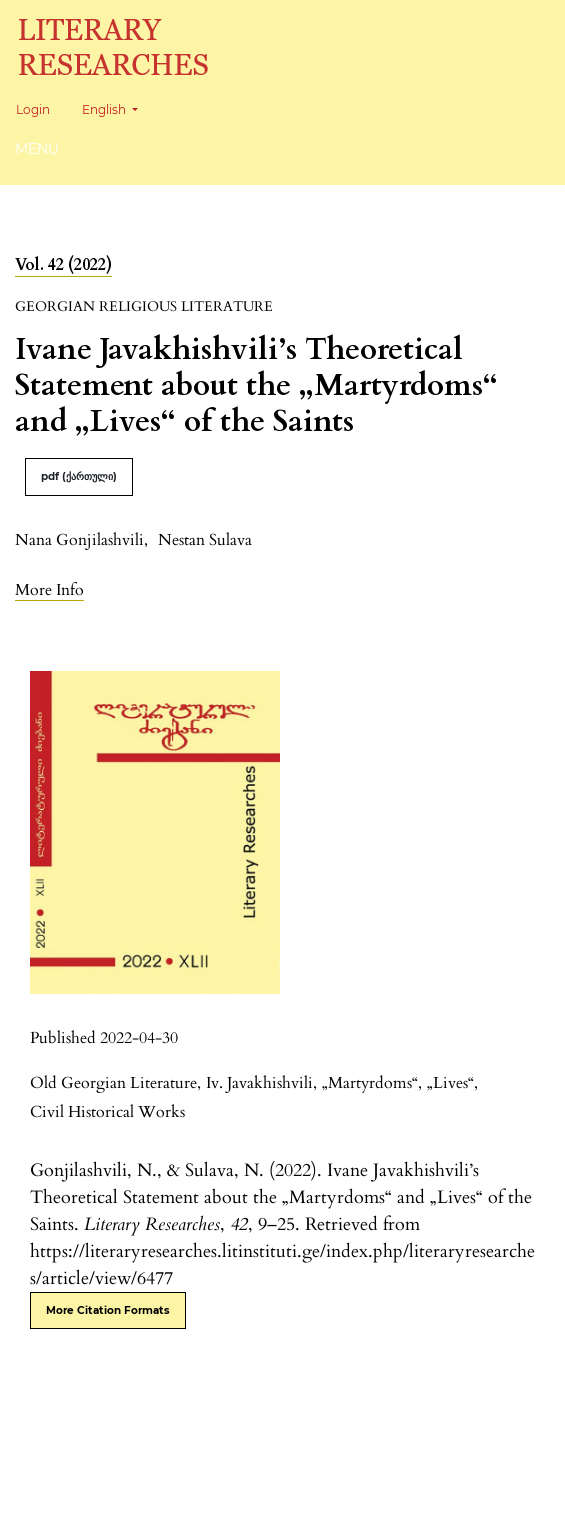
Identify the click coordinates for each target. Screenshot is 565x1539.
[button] (49, 589)
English (117, 107)
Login (33, 109)
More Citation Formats (108, 1310)
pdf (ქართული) (79, 476)
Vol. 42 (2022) (63, 265)
